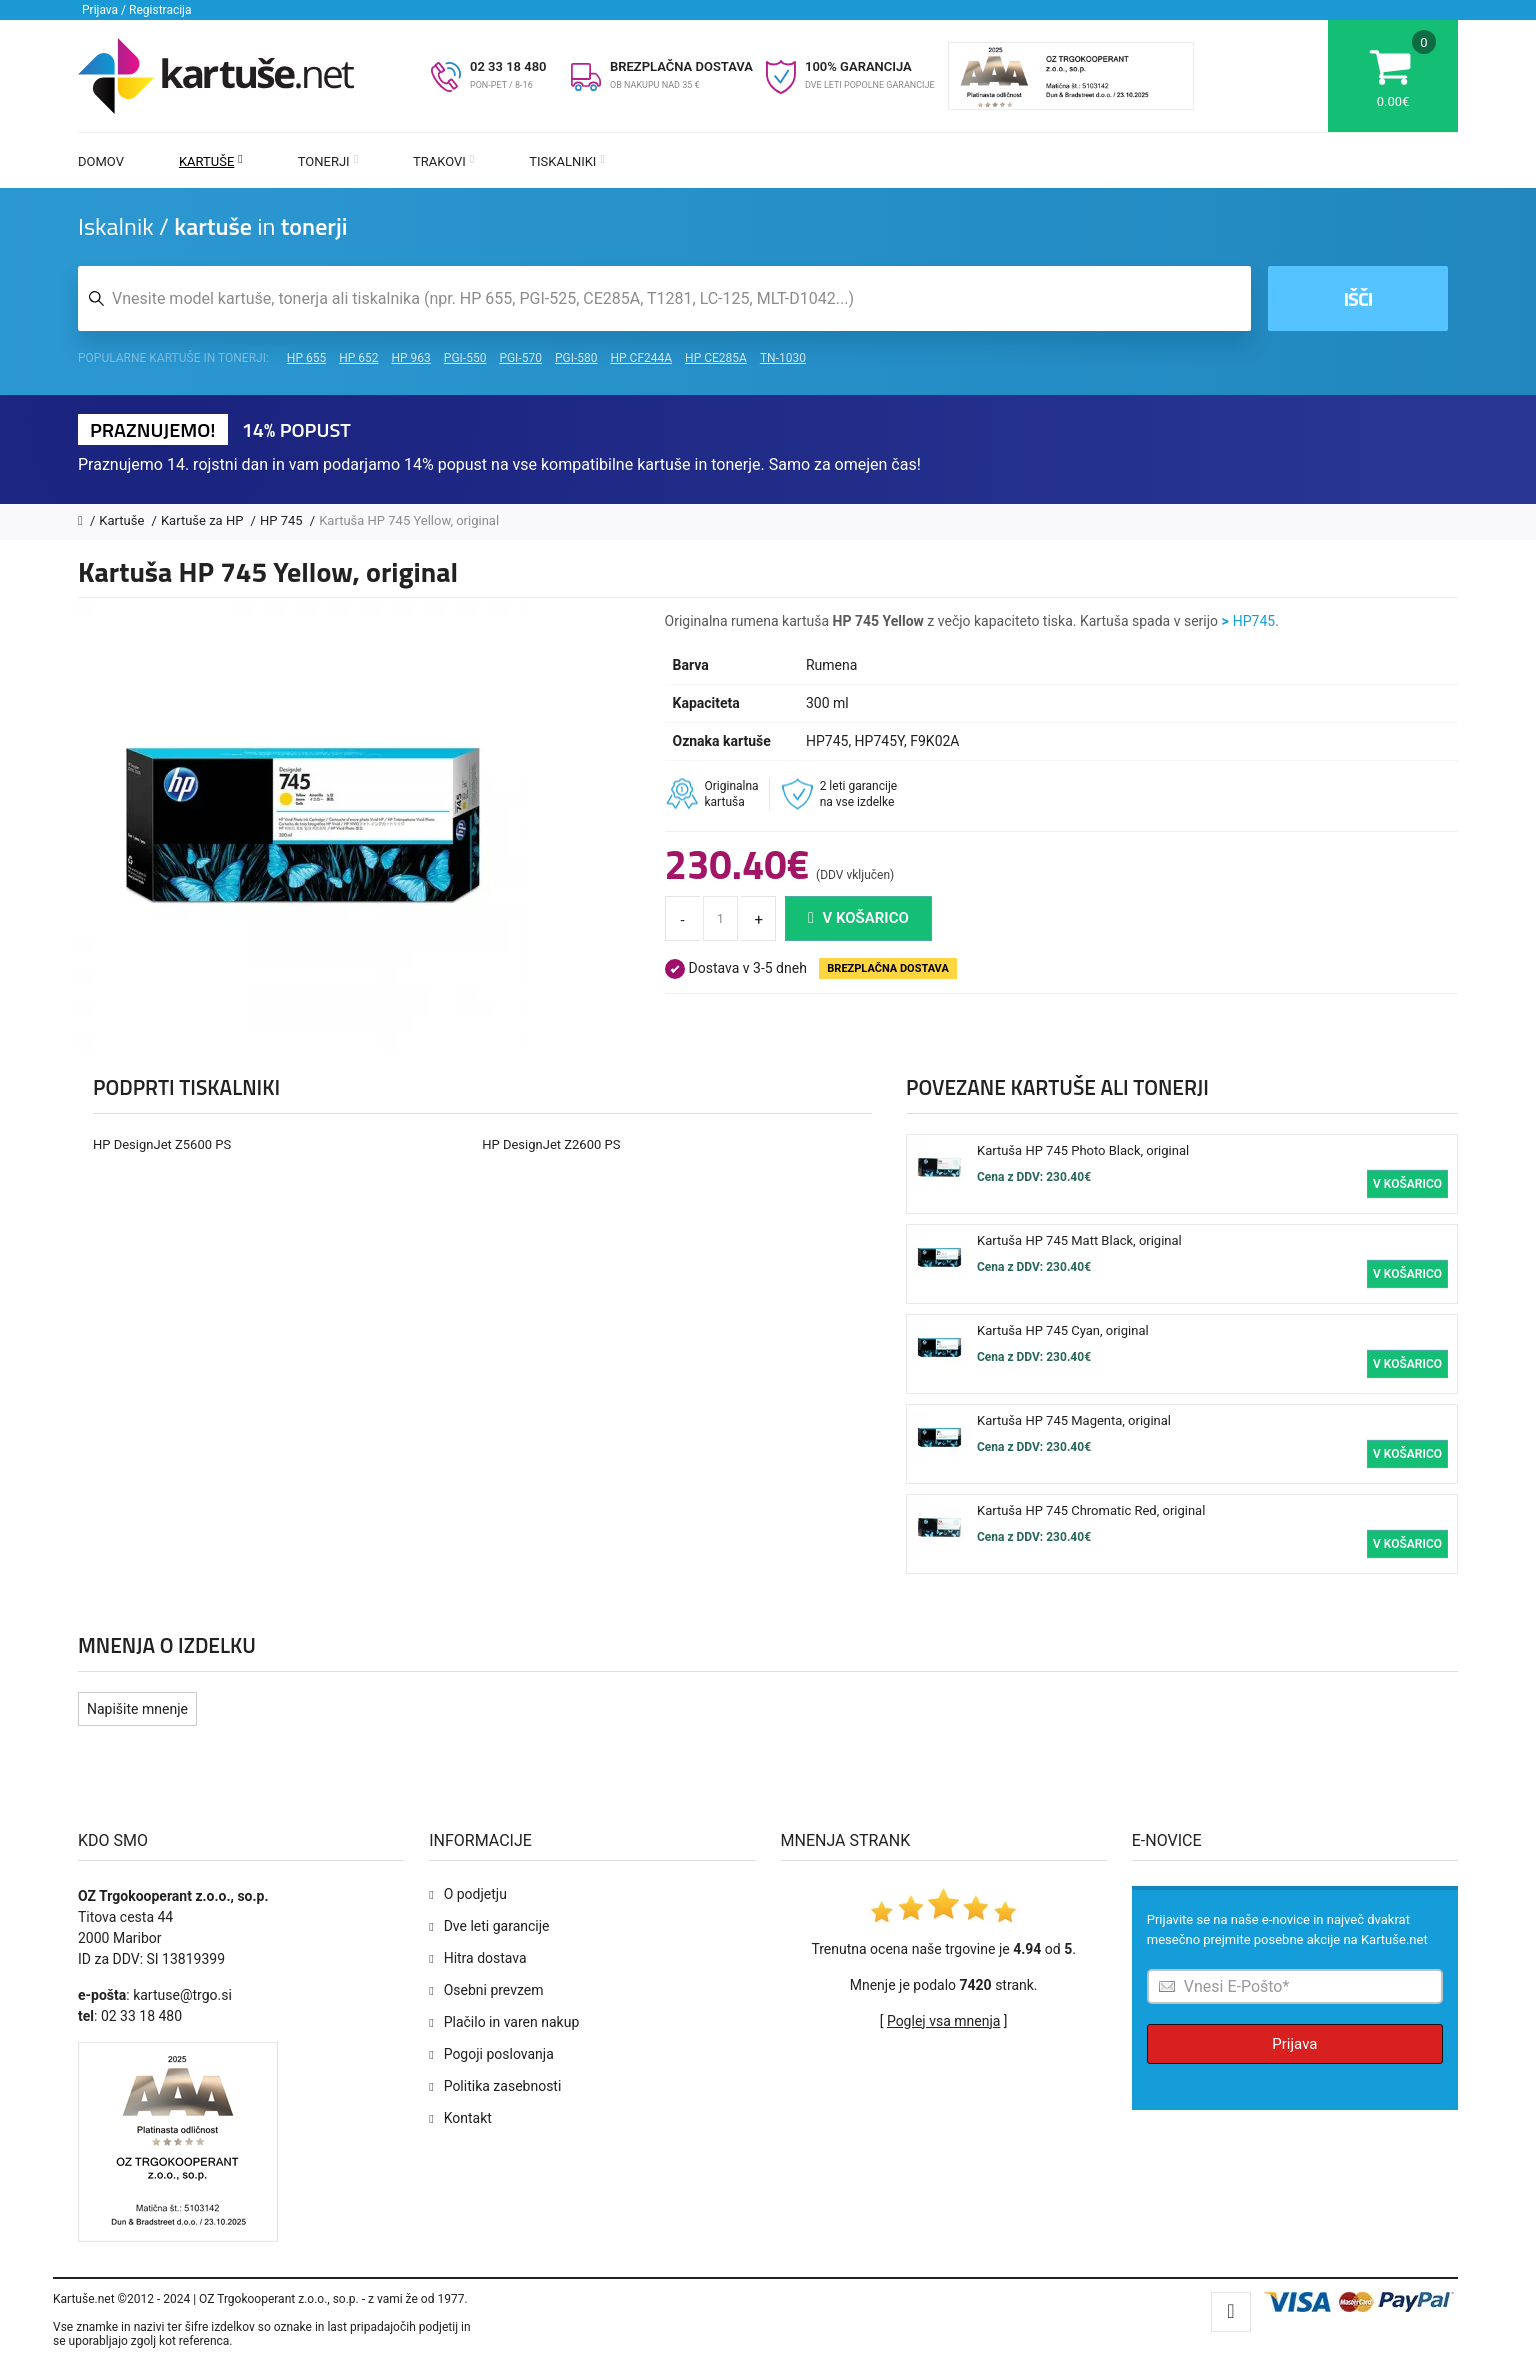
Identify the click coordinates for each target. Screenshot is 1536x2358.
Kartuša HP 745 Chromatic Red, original (1091, 1510)
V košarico (858, 918)
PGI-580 (576, 358)
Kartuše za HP (204, 520)
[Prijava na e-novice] (1295, 1986)
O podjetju (475, 1894)
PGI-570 (520, 358)
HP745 (1254, 621)
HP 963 (411, 358)
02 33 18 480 (508, 66)
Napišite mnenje (137, 1709)
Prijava (1294, 2044)
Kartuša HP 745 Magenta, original (1074, 1420)
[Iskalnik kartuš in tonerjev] (664, 298)
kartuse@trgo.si (182, 1995)
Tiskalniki (567, 161)
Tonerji (328, 161)
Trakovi (443, 161)
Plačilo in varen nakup (512, 2022)
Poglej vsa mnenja (943, 2021)
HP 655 (306, 358)
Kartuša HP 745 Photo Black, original (1083, 1150)
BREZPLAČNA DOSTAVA (681, 66)
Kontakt (468, 2118)
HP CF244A (641, 358)
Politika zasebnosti (503, 2086)
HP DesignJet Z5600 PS (162, 1144)
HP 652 (358, 358)
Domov (101, 161)
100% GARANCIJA (858, 66)
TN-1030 (783, 358)
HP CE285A (716, 358)
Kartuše (211, 161)
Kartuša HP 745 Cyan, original (1063, 1330)
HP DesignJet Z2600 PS (551, 1144)
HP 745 (283, 520)
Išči (1357, 298)
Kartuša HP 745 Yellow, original (409, 520)
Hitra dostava (485, 1958)
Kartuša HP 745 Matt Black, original (1079, 1240)
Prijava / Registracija (137, 10)
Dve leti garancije (497, 1926)
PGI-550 (465, 358)
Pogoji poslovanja (499, 2054)
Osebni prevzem (494, 1990)
